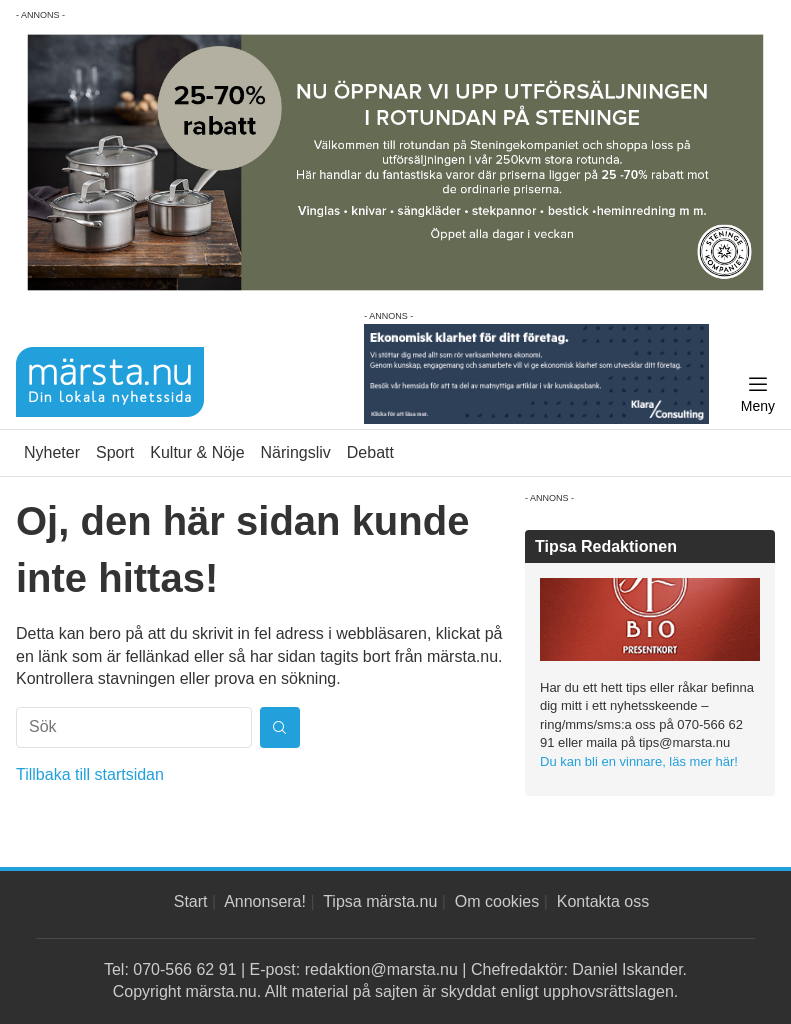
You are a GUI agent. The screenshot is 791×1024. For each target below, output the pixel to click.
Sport (115, 452)
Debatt (370, 452)
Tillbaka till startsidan (90, 774)
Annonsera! (265, 901)
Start (191, 901)
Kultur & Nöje (197, 452)
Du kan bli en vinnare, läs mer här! (639, 761)
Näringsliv (296, 452)
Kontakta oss (603, 901)
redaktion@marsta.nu (381, 969)
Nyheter (52, 452)
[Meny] (758, 395)
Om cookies (497, 901)
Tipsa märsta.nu (380, 901)
